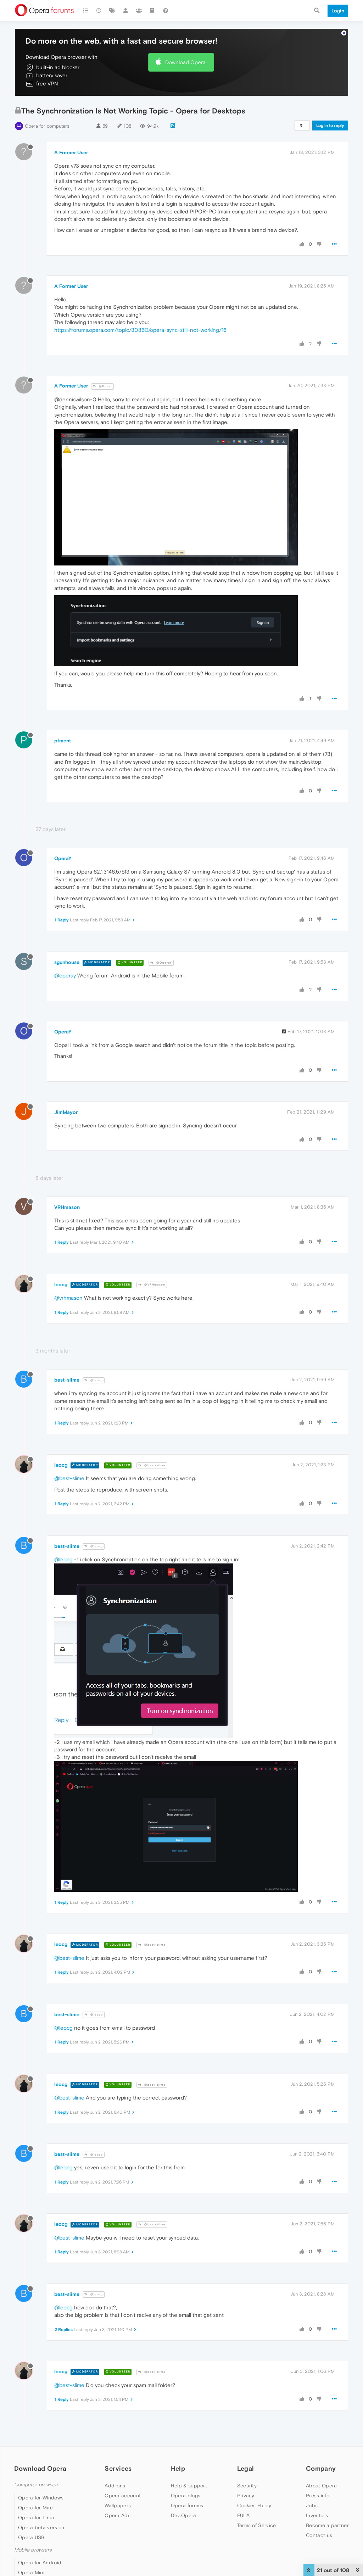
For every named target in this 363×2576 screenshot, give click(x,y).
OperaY (62, 858)
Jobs (312, 2505)
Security (247, 2485)
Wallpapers (118, 2505)
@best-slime (152, 1465)
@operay (65, 975)
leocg (60, 1284)
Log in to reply (330, 125)
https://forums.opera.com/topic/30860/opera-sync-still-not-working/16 (140, 330)
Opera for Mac (35, 2507)
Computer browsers (36, 2485)
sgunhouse (66, 962)
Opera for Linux (36, 2517)
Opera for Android (39, 2562)
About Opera (321, 2485)
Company (321, 2468)
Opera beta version (41, 2527)
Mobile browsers (33, 2550)
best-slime (66, 1380)
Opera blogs (185, 2495)
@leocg (93, 1380)
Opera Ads (117, 2515)
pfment (62, 740)
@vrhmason (68, 1298)
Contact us (319, 2535)
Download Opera (185, 62)
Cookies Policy (254, 2505)
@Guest (102, 386)
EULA (243, 2515)
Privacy (246, 2495)
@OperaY (161, 962)
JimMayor (66, 1112)
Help (178, 2468)
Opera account (123, 2495)
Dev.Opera (183, 2515)
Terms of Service (256, 2525)
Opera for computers (47, 126)
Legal (245, 2468)
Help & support (189, 2485)
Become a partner (327, 2525)
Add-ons (115, 2485)
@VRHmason (151, 1284)
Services (118, 2468)
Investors (317, 2515)
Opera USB (31, 2537)
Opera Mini (31, 2572)
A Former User (71, 152)
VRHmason (67, 1207)
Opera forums (187, 2505)
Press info (317, 2495)
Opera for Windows (40, 2497)
